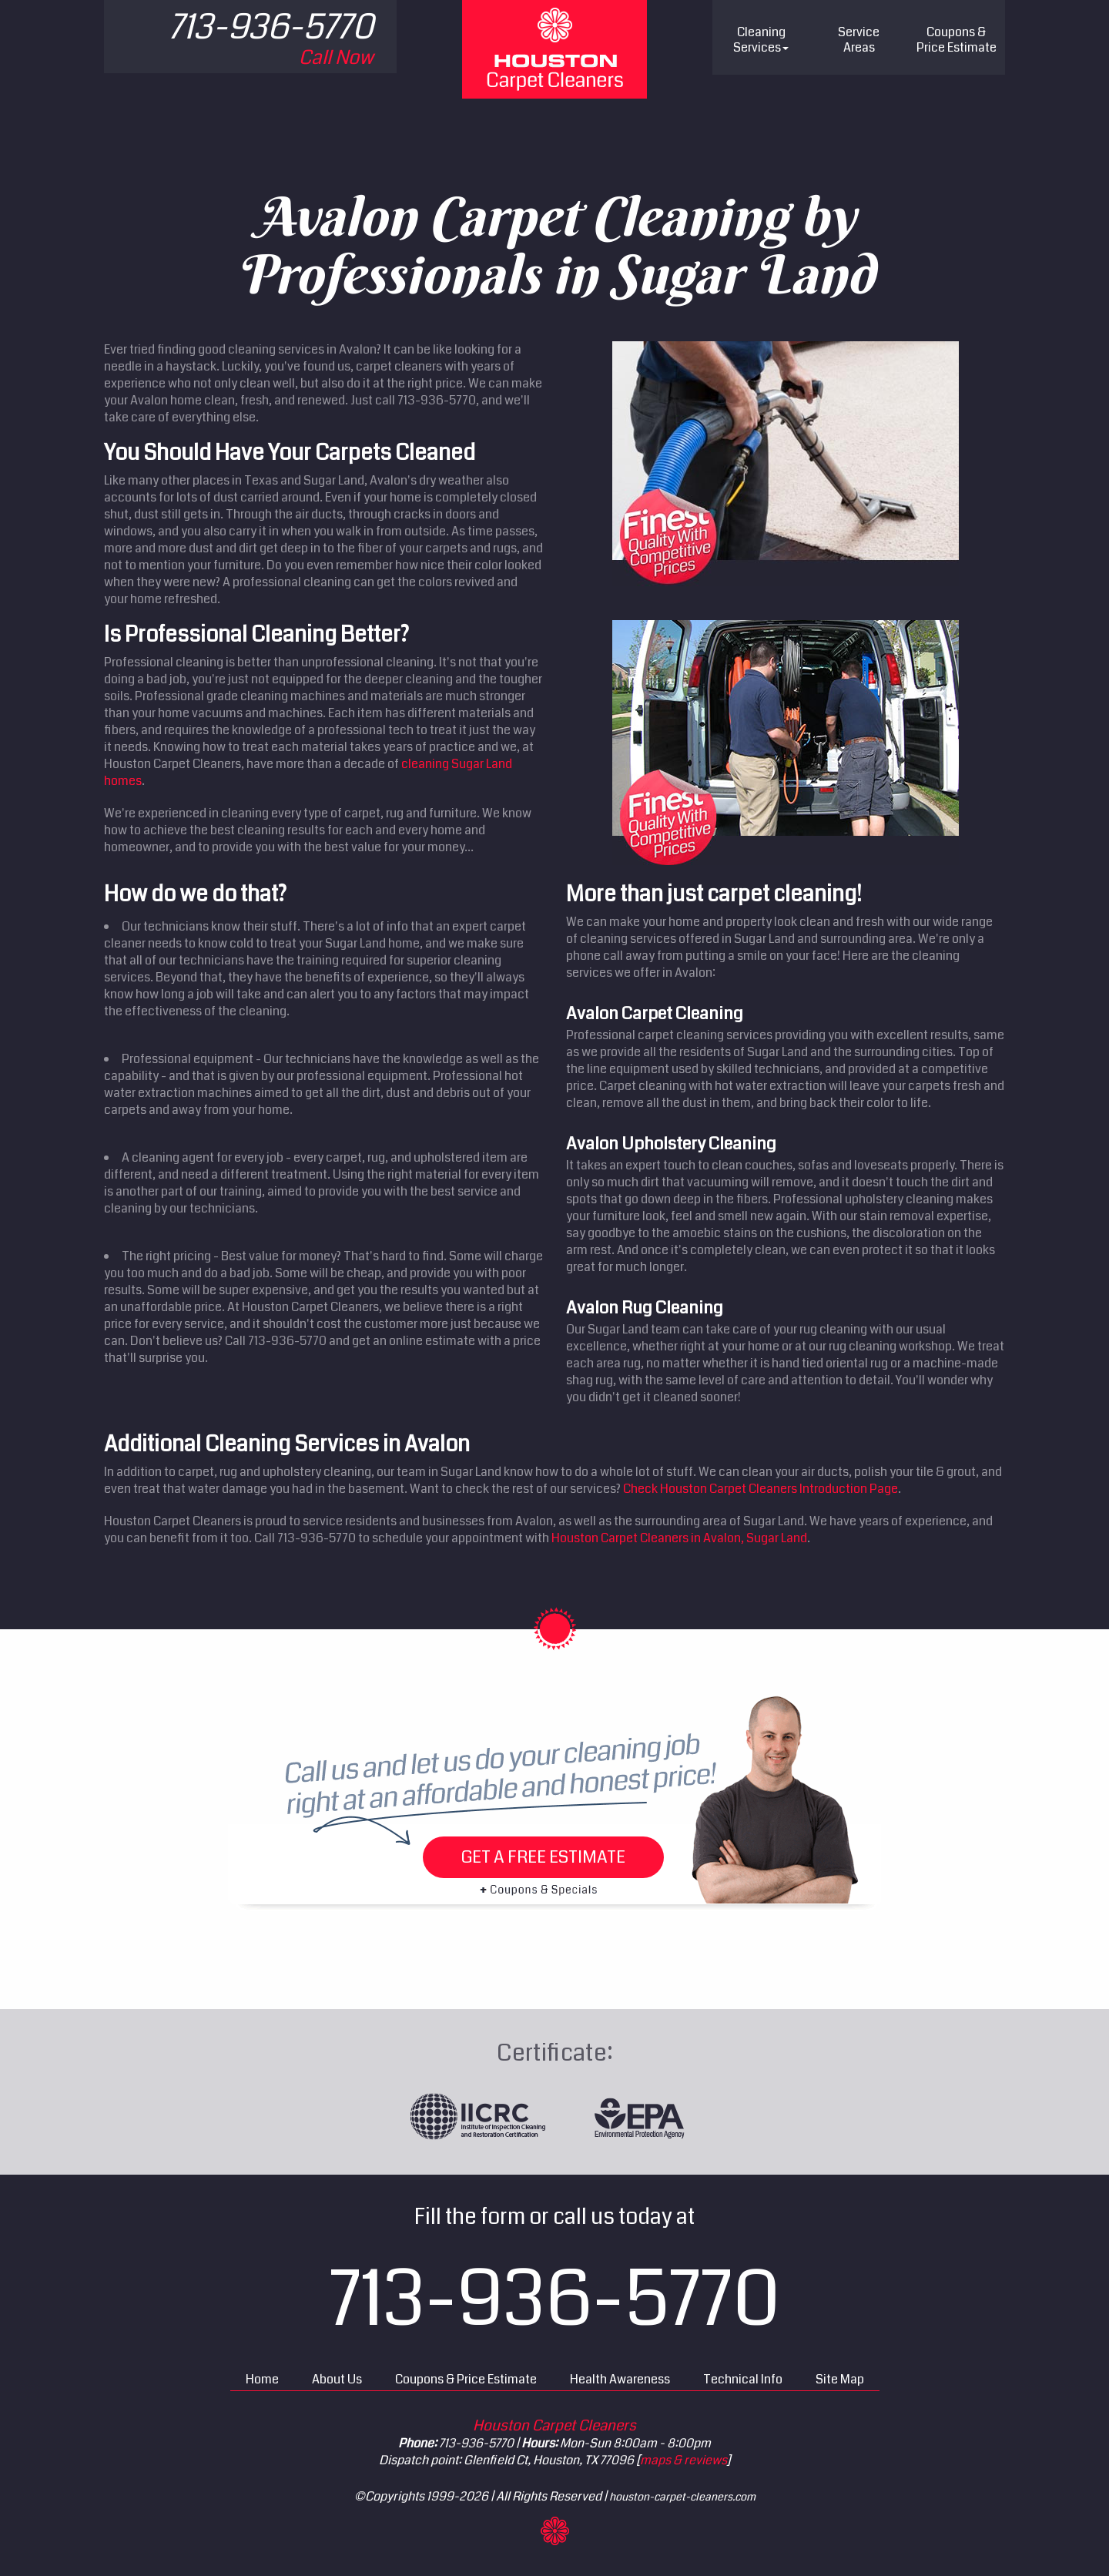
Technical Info (742, 2379)
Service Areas (858, 39)
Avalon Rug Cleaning (644, 1308)
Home (262, 2379)
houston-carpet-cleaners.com (682, 2496)
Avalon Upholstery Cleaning (671, 1144)
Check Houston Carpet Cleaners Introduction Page (760, 1489)
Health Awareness (620, 2379)
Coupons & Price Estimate (466, 2379)
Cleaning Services (761, 39)
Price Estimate (956, 39)
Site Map (840, 2379)
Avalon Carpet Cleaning (654, 1013)
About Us (337, 2379)
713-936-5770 (555, 2299)
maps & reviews (683, 2460)
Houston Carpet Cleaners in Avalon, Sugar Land (679, 1538)
